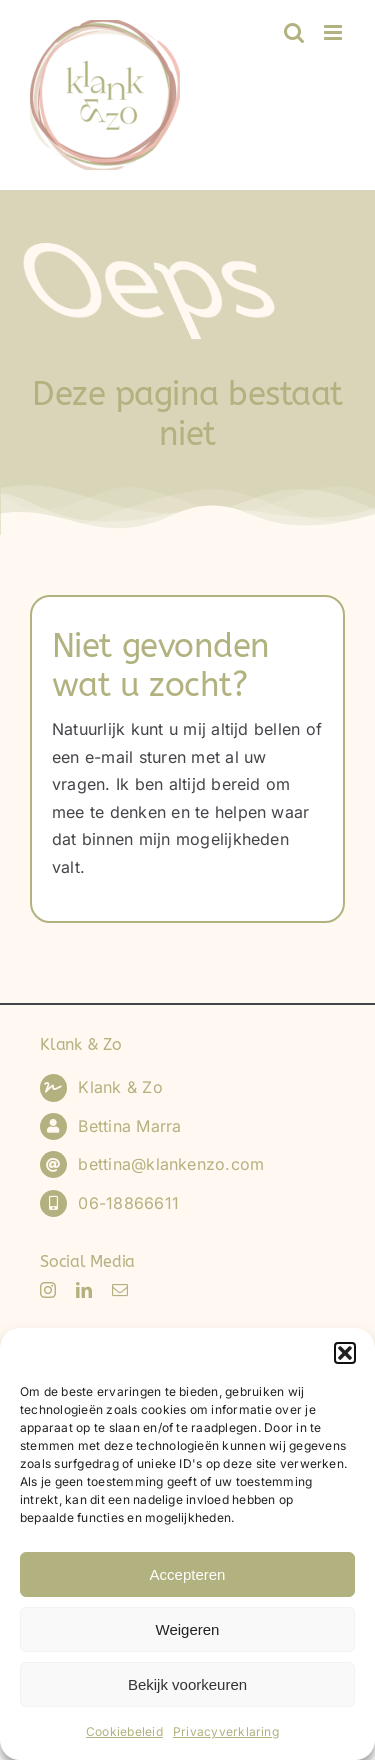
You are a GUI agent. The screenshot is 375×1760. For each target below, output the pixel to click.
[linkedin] (84, 1290)
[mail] (120, 1290)
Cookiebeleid (124, 1731)
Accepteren (188, 1574)
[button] (345, 1353)
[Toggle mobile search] (294, 32)
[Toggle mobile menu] (334, 32)
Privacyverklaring (226, 1731)
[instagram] (48, 1290)
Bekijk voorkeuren (187, 1684)
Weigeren (188, 1629)
